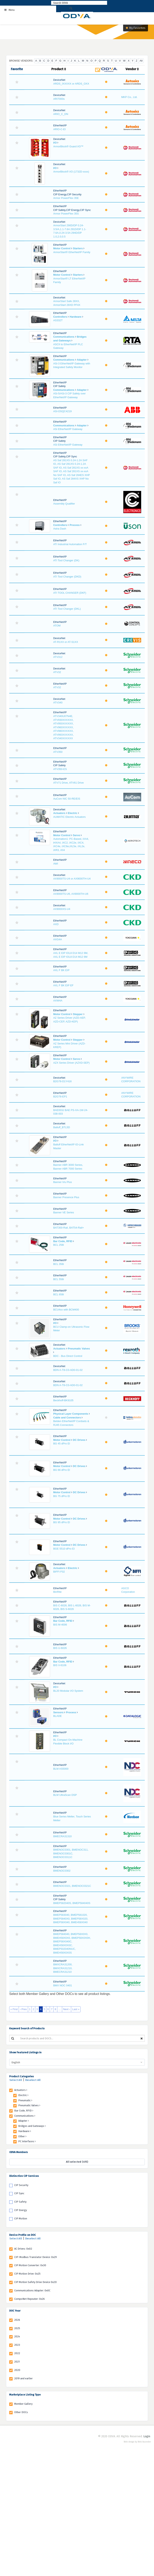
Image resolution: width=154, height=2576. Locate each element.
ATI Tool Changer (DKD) (67, 576)
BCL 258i (58, 1244)
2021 (17, 2361)
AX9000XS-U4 (61, 909)
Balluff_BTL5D (61, 1127)
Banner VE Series (63, 1212)
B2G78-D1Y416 (62, 1081)
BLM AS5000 (60, 1768)
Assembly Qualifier (64, 503)
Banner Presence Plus (66, 1197)
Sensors (58, 1712)
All (141, 60)
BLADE (57, 1715)
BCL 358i (58, 1264)
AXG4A (57, 939)
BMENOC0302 (61, 1870)
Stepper (78, 1014)
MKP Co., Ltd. (129, 97)
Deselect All (33, 2079)
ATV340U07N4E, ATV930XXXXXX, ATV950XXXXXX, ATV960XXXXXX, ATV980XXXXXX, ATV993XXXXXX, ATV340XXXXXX (63, 727)
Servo (76, 835)
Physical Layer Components (70, 1413)
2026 (17, 2319)
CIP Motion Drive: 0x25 (27, 2273)
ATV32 (57, 672)
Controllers (60, 316)
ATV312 (57, 656)
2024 (17, 2336)
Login (146, 2436)
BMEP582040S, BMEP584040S (71, 1903)
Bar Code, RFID (62, 1241)
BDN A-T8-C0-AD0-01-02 (68, 1369)
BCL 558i (58, 1279)
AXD (56, 924)
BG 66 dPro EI (61, 1469)
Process (75, 525)
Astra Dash (59, 528)
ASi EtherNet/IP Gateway (67, 429)
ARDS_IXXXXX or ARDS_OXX (71, 83)
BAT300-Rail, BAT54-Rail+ (68, 1227)
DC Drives (79, 1439)
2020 (17, 2370)
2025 (17, 2328)
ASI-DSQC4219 (62, 411)
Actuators (59, 813)
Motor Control (61, 248)
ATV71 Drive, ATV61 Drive (68, 782)
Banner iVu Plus (62, 1182)
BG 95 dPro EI (61, 1522)
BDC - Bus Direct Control (67, 1355)
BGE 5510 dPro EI (64, 1548)
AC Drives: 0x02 (23, 2248)
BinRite (57, 1591)
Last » (75, 2009)
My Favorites (135, 28)
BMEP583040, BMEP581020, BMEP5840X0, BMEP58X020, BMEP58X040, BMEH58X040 (70, 1918)
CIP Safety (20, 2201)
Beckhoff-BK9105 (63, 1400)
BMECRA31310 (62, 1836)
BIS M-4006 (60, 1624)
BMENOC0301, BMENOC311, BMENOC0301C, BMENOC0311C (70, 1853)
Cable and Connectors (67, 1417)
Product (58, 69)
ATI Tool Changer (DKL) (67, 608)
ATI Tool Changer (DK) (66, 560)
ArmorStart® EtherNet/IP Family (71, 252)
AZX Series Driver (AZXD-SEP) (71, 1062)
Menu (9, 10)
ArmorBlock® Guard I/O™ (68, 146)
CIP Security (21, 2185)
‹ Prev (23, 2009)
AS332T (58, 320)
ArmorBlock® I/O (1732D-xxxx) (71, 171)
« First (14, 2009)
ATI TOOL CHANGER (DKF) (69, 592)
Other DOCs (21, 2412)
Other (22, 2136)
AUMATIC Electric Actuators (69, 816)
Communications (63, 336)
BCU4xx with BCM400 (66, 1309)
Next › (66, 2009)
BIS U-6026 (60, 1648)
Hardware (75, 316)
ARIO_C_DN (60, 114)
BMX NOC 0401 (62, 1985)
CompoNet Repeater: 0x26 (29, 2298)
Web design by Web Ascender (137, 2442)
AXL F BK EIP (61, 970)
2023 (17, 2344)
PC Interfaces (27, 2141)
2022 (17, 2353)
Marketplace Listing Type (25, 2394)
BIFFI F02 (59, 1571)
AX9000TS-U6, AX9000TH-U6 (70, 893)
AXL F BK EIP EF (63, 985)
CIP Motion (20, 2218)
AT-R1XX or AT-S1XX (65, 641)
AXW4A (57, 1000)
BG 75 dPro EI (61, 1496)
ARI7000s (59, 98)
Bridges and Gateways (32, 2125)
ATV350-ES (60, 769)
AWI (55, 863)
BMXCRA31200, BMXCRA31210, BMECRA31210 (62, 1968)
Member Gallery (23, 2403)
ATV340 (57, 702)
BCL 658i (58, 1294)
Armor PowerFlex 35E (66, 197)
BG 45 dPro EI (61, 1443)
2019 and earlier (23, 2378)
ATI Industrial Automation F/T (70, 544)
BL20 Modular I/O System (68, 1690)
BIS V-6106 (59, 1665)
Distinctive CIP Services (24, 2175)
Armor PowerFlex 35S (66, 213)
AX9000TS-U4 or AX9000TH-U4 (71, 878)
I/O (55, 142)
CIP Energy (20, 2210)
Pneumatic (25, 2100)
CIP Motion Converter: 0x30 (30, 2265)
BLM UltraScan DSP (65, 1794)
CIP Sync (19, 2193)
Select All (15, 2079)
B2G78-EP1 (60, 1096)
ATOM (56, 625)
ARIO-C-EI (59, 129)
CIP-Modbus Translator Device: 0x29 (35, 2257)
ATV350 (57, 751)
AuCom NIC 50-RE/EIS (66, 798)
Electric (72, 813)
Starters (78, 248)
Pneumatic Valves (79, 1348)
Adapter (82, 359)
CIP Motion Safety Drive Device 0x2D (35, 2282)
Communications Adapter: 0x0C (32, 2290)
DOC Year (14, 2310)
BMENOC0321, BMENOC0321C (72, 1885)
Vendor (132, 69)
